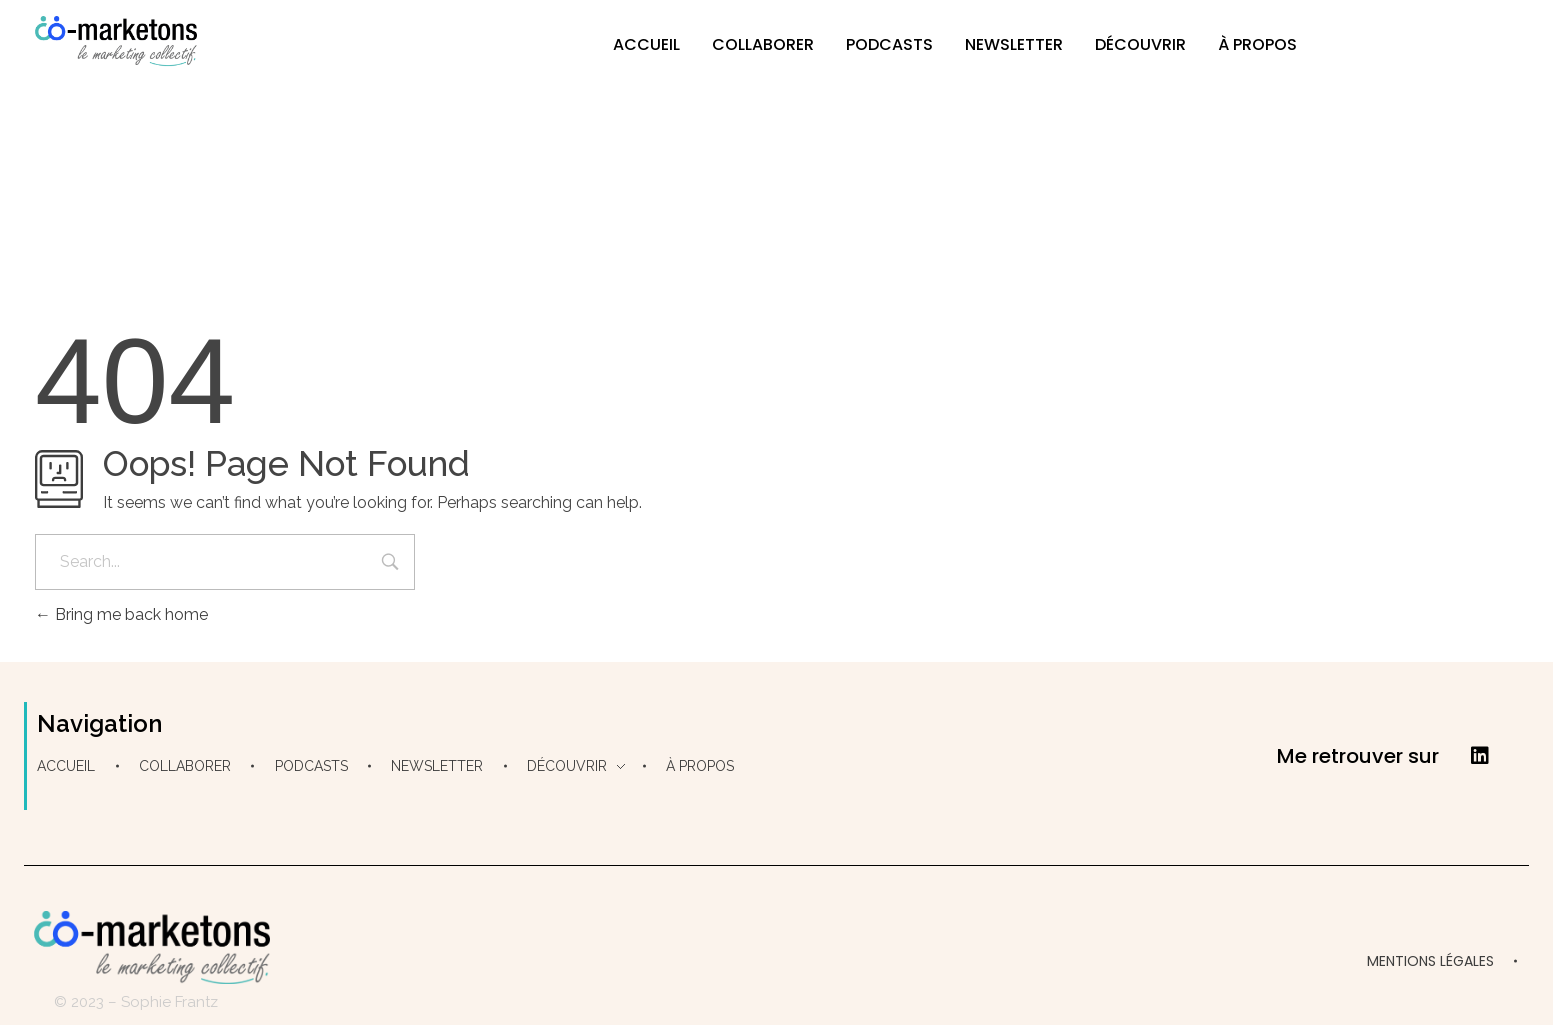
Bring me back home (121, 614)
